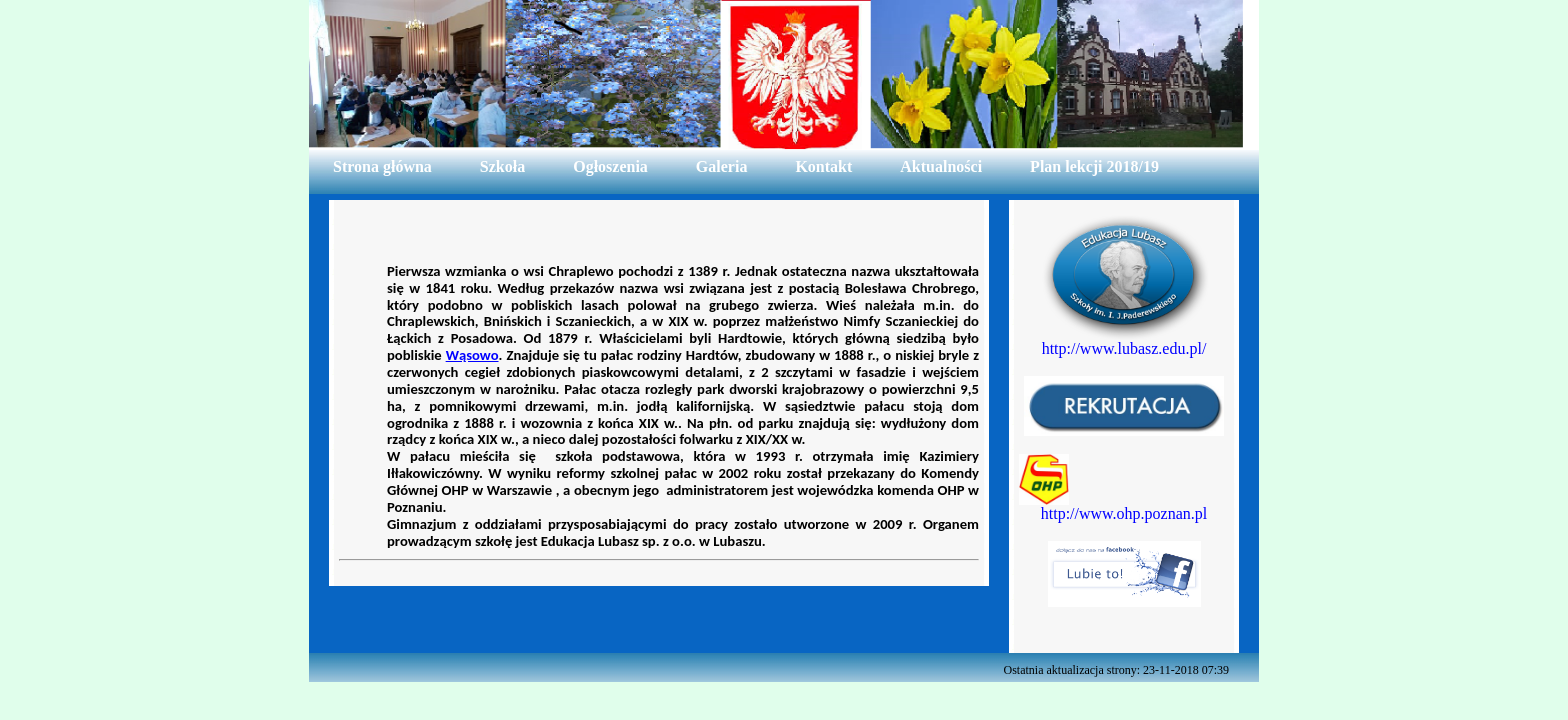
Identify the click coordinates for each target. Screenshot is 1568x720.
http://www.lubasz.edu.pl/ (1124, 348)
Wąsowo (472, 355)
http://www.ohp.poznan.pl (1124, 513)
